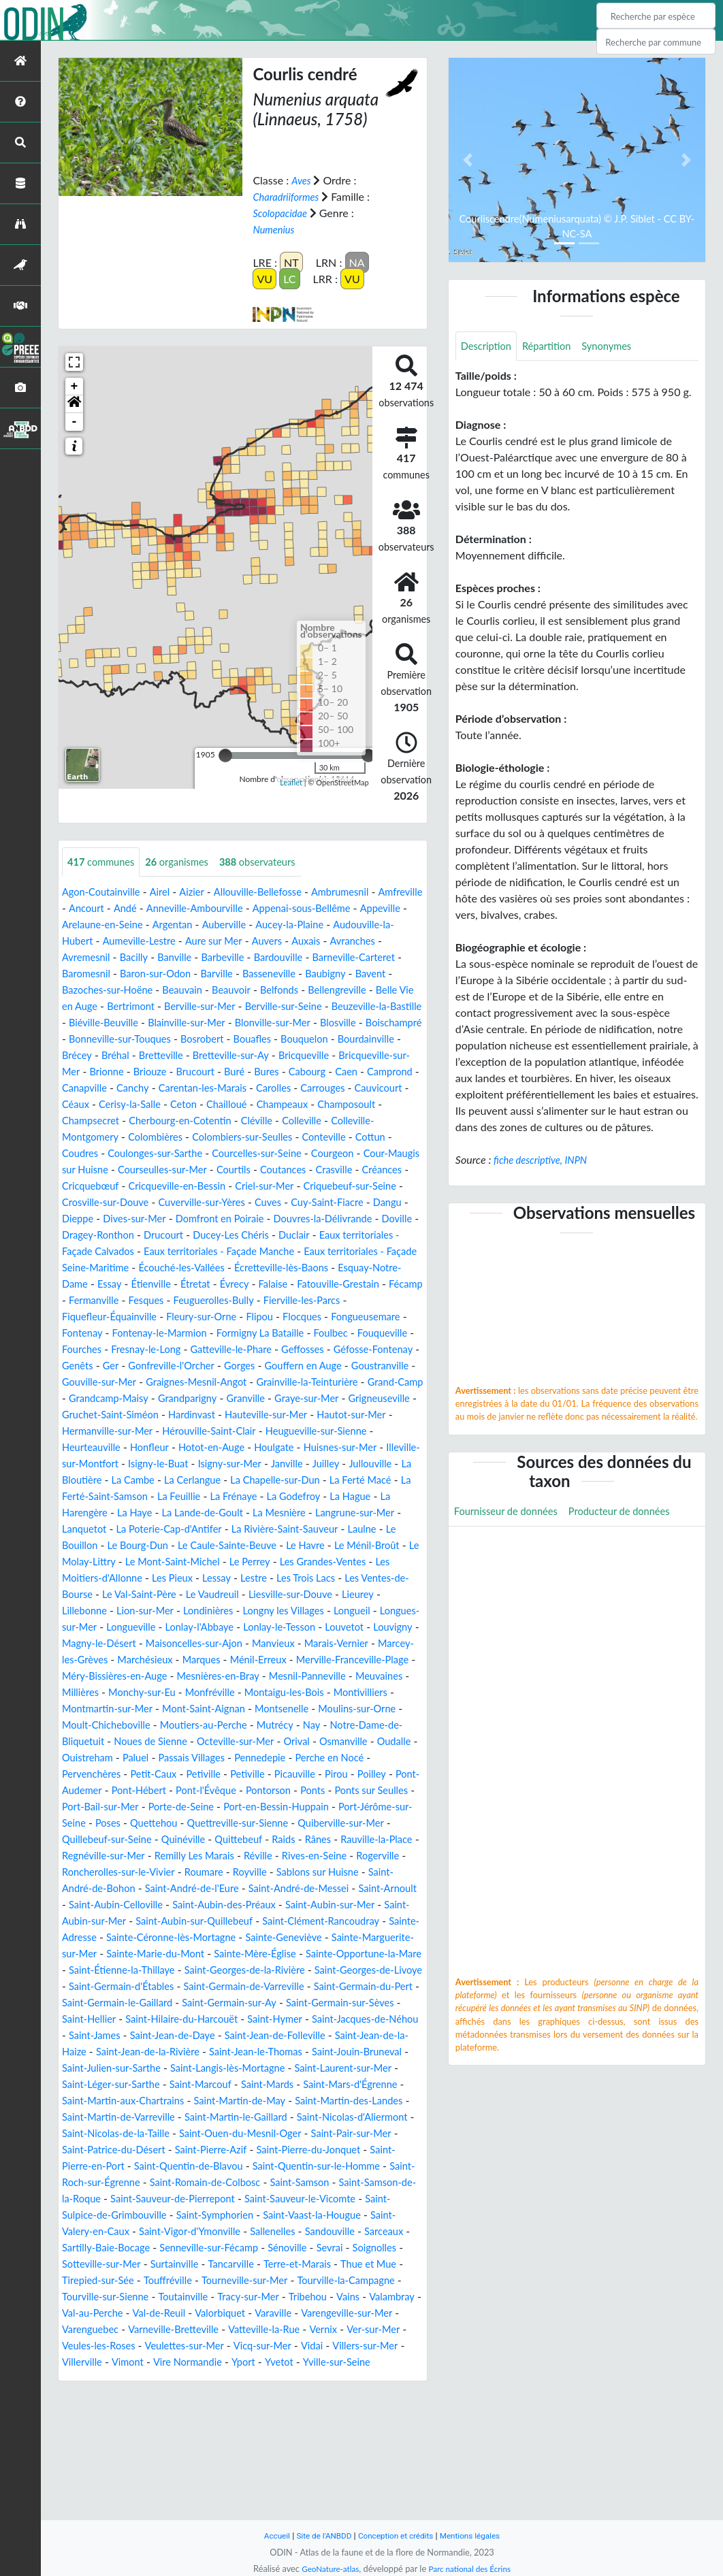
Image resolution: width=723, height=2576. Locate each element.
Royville (170, 1954)
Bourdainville (262, 1055)
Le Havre (381, 1594)
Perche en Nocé (100, 1839)
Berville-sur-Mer (336, 1006)
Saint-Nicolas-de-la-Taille (252, 2232)
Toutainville (310, 2411)
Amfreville (86, 908)
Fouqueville (136, 1382)
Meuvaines (378, 1741)
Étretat (205, 1317)
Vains (125, 2428)
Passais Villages (311, 1823)
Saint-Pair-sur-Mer (175, 2248)
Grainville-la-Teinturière (192, 1431)
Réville (137, 1937)
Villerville (299, 2477)
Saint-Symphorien (175, 2330)
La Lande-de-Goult (234, 1562)
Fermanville (136, 1333)
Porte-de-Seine (325, 1872)
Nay (366, 1790)
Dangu (241, 1235)
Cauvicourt (88, 1121)
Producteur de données (634, 1513)
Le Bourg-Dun (198, 1594)
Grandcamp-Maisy (371, 1431)
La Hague (395, 1545)
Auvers (387, 941)
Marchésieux (92, 1725)
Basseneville (394, 974)
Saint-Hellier (332, 2101)
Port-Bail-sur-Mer (237, 1872)
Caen (298, 1088)
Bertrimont (262, 1006)
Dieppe (283, 1235)
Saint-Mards (292, 2182)
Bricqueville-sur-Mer (327, 1072)
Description (488, 346)
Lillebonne (232, 1660)
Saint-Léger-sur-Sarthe (122, 2182)
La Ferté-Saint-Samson (122, 1545)
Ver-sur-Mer (218, 2460)
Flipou (276, 1349)
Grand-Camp (288, 1431)
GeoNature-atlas (326, 2568)
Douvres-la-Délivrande (223, 1251)
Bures (212, 1088)
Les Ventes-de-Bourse (170, 1643)
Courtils (376, 1186)
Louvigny (274, 1692)
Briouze (87, 1088)
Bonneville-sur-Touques (360, 1039)
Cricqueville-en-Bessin (350, 1202)
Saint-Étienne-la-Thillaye (223, 2052)
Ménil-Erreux (215, 1725)
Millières (82, 1758)
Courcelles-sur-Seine (374, 1170)
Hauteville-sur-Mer (213, 1464)
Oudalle (143, 1823)
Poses (278, 1888)
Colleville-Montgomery (123, 1153)
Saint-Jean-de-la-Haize (346, 2133)
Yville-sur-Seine (237, 2493)
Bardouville (395, 957)
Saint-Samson (197, 2297)
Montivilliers (385, 1758)
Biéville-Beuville (303, 1023)
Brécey (320, 1055)
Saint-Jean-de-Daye (115, 2133)
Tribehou (83, 2428)
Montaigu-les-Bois (303, 1758)
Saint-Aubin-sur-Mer (319, 1986)
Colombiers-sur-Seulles (312, 1153)
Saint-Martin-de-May (313, 2199)
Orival (365, 1807)
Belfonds (401, 990)
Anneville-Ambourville (255, 908)
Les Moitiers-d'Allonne (201, 1627)
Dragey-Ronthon (369, 1251)
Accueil (267, 2535)
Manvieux (201, 1709)
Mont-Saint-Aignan (216, 1774)
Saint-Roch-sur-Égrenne (311, 2281)
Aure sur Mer (331, 941)
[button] (74, 403)
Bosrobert (86, 1055)
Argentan (283, 925)
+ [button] (74, 386)
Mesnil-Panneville (300, 1741)
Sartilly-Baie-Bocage (110, 2362)
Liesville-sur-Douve (108, 1660)
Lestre (373, 1627)
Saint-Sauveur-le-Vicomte (241, 2313)
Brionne (404, 1072)
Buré (178, 1088)
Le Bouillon (129, 1594)
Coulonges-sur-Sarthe (264, 1170)
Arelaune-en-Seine (207, 925)
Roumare (120, 1954)
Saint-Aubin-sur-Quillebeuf (206, 2003)
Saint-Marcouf (220, 2182)
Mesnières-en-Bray (203, 1741)
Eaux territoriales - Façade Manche (151, 1284)
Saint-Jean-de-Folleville (227, 2133)
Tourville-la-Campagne (115, 2411)
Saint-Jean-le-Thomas (236, 2150)
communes (104, 861)
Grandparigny (94, 1447)
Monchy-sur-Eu (148, 1758)
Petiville (301, 1839)
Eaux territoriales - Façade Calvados (337, 1268)
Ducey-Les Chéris (157, 1268)
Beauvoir (349, 990)
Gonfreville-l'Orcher (332, 1398)
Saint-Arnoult (327, 1970)
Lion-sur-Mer (298, 1660)
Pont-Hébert (254, 1856)
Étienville (157, 1317)
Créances (194, 1202)
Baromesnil (196, 974)
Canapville (86, 1104)
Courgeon (92, 1186)
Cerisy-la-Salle (197, 1121)
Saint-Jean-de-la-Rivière (119, 2150)
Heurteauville (374, 1480)
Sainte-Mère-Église (329, 2035)
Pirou (81, 1856)
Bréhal (361, 1055)
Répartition (553, 346)
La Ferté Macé (386, 1529)
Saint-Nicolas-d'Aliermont (123, 2232)
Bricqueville (241, 1072)
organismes (186, 861)
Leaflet (291, 782)
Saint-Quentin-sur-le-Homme (174, 2281)
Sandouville (303, 2346)
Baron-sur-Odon (271, 974)
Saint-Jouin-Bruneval (347, 2150)
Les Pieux (286, 1627)
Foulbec (80, 1382)
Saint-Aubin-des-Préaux (204, 1986)
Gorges (79, 1415)
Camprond (345, 1088)
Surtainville (242, 2379)
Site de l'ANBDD (319, 2535)
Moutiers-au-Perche (251, 1790)
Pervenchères (179, 1839)
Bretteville (86, 1072)
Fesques (192, 1333)
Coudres (182, 1170)
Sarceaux (361, 2346)
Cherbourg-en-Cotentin (264, 1137)
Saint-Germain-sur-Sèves (234, 2101)
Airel (167, 892)
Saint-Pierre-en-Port (262, 2264)
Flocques (323, 1349)
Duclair (225, 1268)
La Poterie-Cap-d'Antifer (226, 1578)
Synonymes (619, 346)
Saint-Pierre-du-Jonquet (147, 2264)
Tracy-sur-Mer (380, 2411)
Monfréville (222, 1758)
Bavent (139, 990)
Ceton (255, 1121)
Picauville (398, 1839)
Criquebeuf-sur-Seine (186, 1219)
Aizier (201, 892)
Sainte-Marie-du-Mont (220, 2035)
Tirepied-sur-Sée (172, 2395)
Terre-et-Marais (375, 2379)
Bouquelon (196, 1055)
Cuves (112, 1235)
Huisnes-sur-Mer (289, 1496)
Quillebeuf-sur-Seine (275, 1905)
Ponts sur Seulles (146, 1872)
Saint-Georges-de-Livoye (163, 2068)
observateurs (274, 861)
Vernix (165, 2460)
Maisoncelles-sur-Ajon (115, 1709)
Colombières (217, 1153)
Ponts (82, 1872)
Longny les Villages (106, 1676)
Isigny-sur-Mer (225, 1513)
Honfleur (83, 1496)
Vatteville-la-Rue (101, 2460)
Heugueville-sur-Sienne (277, 1480)
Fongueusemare (100, 1366)
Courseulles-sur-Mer (298, 1186)
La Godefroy (333, 1545)
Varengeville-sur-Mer (162, 2444)
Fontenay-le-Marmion (254, 1366)
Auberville (339, 925)
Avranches (127, 957)
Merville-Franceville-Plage (317, 1725)
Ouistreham (199, 1823)
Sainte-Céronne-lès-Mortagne (214, 2019)
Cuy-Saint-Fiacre (176, 1235)
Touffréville (247, 2395)
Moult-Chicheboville (144, 1790)
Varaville (82, 2444)
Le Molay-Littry (165, 1611)
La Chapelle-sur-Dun (293, 1529)
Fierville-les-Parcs (361, 1333)
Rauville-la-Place (236, 1921)
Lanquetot (134, 1578)
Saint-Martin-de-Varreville (224, 2215)
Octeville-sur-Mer (299, 1807)
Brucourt (136, 1088)
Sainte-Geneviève (337, 2019)
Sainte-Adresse (97, 2019)
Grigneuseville (301, 1447)
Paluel (251, 1823)
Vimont (347, 2477)
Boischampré (264, 1039)
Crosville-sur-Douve (294, 1219)
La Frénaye (269, 1545)
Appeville (132, 925)
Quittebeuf (88, 1921)
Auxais (77, 957)
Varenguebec (252, 2444)
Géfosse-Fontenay (162, 1398)
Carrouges (344, 1104)
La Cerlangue (203, 1529)
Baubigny (91, 990)
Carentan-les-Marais (213, 1104)
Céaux (139, 1121)
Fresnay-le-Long (265, 1382)
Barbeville (334, 957)
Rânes (173, 1921)
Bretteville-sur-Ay (162, 1072)
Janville (287, 1513)
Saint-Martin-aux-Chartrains (186, 2199)
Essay (113, 1317)
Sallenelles (242, 2346)
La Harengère (101, 1562)
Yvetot (175, 2493)
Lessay (334, 1627)
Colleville (395, 1137)
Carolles (291, 1104)
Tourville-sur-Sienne (226, 2411)
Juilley (328, 1513)
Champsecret (166, 1137)
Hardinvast (133, 1464)
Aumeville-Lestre (250, 941)
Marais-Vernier (269, 1709)
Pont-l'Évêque (326, 1856)
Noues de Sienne (206, 1807)
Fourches (195, 1382)
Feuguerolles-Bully (266, 1333)
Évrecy (247, 1317)
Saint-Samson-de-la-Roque (303, 2297)
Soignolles (86, 2379)
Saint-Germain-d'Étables (289, 2068)
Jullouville (376, 1513)
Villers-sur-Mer (232, 2477)
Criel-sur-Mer (94, 1219)
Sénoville (307, 2362)
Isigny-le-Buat (148, 1513)
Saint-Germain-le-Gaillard (355, 2084)
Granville (157, 1447)
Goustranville (231, 1415)
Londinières (366, 1660)
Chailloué (302, 1121)
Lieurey (180, 1660)
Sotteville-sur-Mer (163, 2379)
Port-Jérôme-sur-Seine (201, 1888)
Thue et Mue (92, 2395)
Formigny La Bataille (363, 1366)
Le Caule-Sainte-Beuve (296, 1594)
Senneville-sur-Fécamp (222, 2362)
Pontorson (394, 1856)
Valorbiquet (377, 2428)
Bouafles (140, 1055)
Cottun (136, 1170)
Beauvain (297, 990)
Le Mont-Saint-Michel (263, 1611)
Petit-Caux (246, 1839)
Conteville (86, 1170)
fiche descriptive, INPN (545, 1161)
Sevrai (353, 2362)
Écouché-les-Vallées (162, 1300)
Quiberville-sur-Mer (170, 1905)
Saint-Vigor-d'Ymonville (152, 2346)
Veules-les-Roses (297, 2460)
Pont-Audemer (179, 1856)
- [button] (74, 421)
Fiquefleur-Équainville (114, 1349)
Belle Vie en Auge (184, 1006)
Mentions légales (478, 2535)
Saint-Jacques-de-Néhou (295, 2117)
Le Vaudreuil (352, 1643)
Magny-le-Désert (345, 1692)
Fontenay (170, 1366)
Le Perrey (347, 1611)
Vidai (175, 2477)
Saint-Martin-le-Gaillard (351, 2215)
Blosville (203, 1039)
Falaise (288, 1317)
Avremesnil (187, 957)
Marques (153, 1725)
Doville (303, 1251)
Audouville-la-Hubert (150, 941)
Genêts (232, 1398)
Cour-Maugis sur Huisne (182, 1186)
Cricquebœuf (256, 1202)
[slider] (225, 755)
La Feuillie (210, 1545)
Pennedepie (385, 1823)
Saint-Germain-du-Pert (230, 2084)
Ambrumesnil (361, 892)
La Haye (161, 1562)
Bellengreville (101, 1006)
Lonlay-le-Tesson (151, 1692)
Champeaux (362, 1121)
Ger (267, 1398)
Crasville (142, 1202)
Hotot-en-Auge (150, 1496)
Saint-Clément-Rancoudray (344, 2003)
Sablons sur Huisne (243, 1954)
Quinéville (358, 1905)
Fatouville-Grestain (359, 1317)
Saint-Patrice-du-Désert (285, 2248)
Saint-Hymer (197, 2117)
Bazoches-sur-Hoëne (215, 990)
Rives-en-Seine (198, 1937)
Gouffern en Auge (148, 1415)
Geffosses (85, 1398)
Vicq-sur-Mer (122, 2477)
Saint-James (392, 2117)
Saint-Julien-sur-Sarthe (116, 2166)
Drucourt (84, 1268)
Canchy (139, 1104)
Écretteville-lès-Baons (271, 1300)
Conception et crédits (396, 2535)
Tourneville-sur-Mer (330, 2395)
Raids (137, 1921)
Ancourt (139, 908)
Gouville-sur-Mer (312, 1415)
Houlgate (218, 1496)
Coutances (87, 1202)
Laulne (77, 1594)
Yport (137, 2493)
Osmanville (88, 1823)
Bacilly (239, 957)
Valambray (172, 2428)
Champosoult (93, 1137)
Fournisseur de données (511, 1513)
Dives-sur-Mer (344, 1235)
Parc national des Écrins (472, 2568)
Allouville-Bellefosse (273, 892)
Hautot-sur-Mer (306, 1464)
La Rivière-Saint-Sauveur (352, 1578)
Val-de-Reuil (311, 2428)
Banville (283, 957)
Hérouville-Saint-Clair (161, 1480)
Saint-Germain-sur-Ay (113, 2101)
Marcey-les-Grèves (359, 1709)
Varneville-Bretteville (341, 2444)
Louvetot (222, 1692)
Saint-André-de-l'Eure (113, 1970)
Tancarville (303, 2379)
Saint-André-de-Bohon (352, 1954)
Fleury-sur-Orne (214, 1349)
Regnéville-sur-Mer (330, 1921)
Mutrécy (328, 1790)
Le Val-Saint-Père (271, 1643)
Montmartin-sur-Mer (111, 1774)
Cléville (347, 1137)
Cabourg (256, 1088)
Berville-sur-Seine (104, 1023)
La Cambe (138, 1529)
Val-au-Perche (239, 2428)
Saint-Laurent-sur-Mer (368, 2166)
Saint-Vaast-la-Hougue (280, 2330)
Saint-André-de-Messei (230, 1970)
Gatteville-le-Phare (357, 1382)
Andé (180, 908)
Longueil (181, 1676)
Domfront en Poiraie (110, 1251)
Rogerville (267, 1937)
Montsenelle (301, 1774)
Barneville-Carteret (114, 974)
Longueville (328, 1676)
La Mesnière (318, 1562)
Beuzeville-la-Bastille (205, 1023)
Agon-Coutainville (105, 892)
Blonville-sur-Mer (132, 1039)
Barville (337, 974)
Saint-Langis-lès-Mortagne (243, 2166)
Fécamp (80, 1333)
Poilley (119, 1856)
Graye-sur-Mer (223, 1447)
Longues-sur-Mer (251, 1676)
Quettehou (327, 1888)
